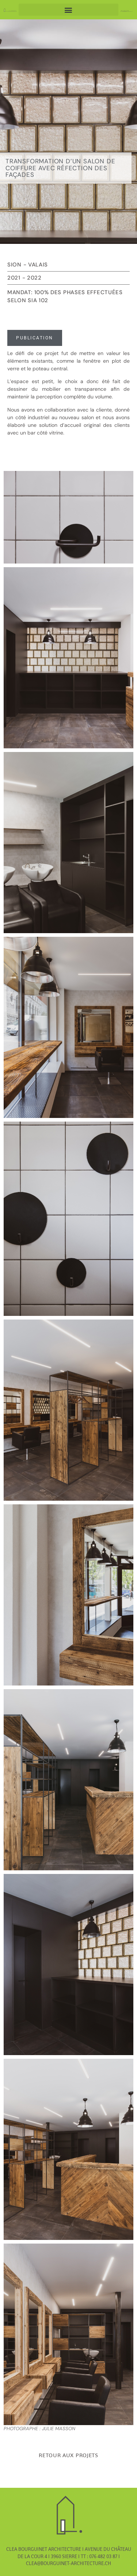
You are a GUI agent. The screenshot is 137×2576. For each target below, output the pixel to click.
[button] (69, 10)
